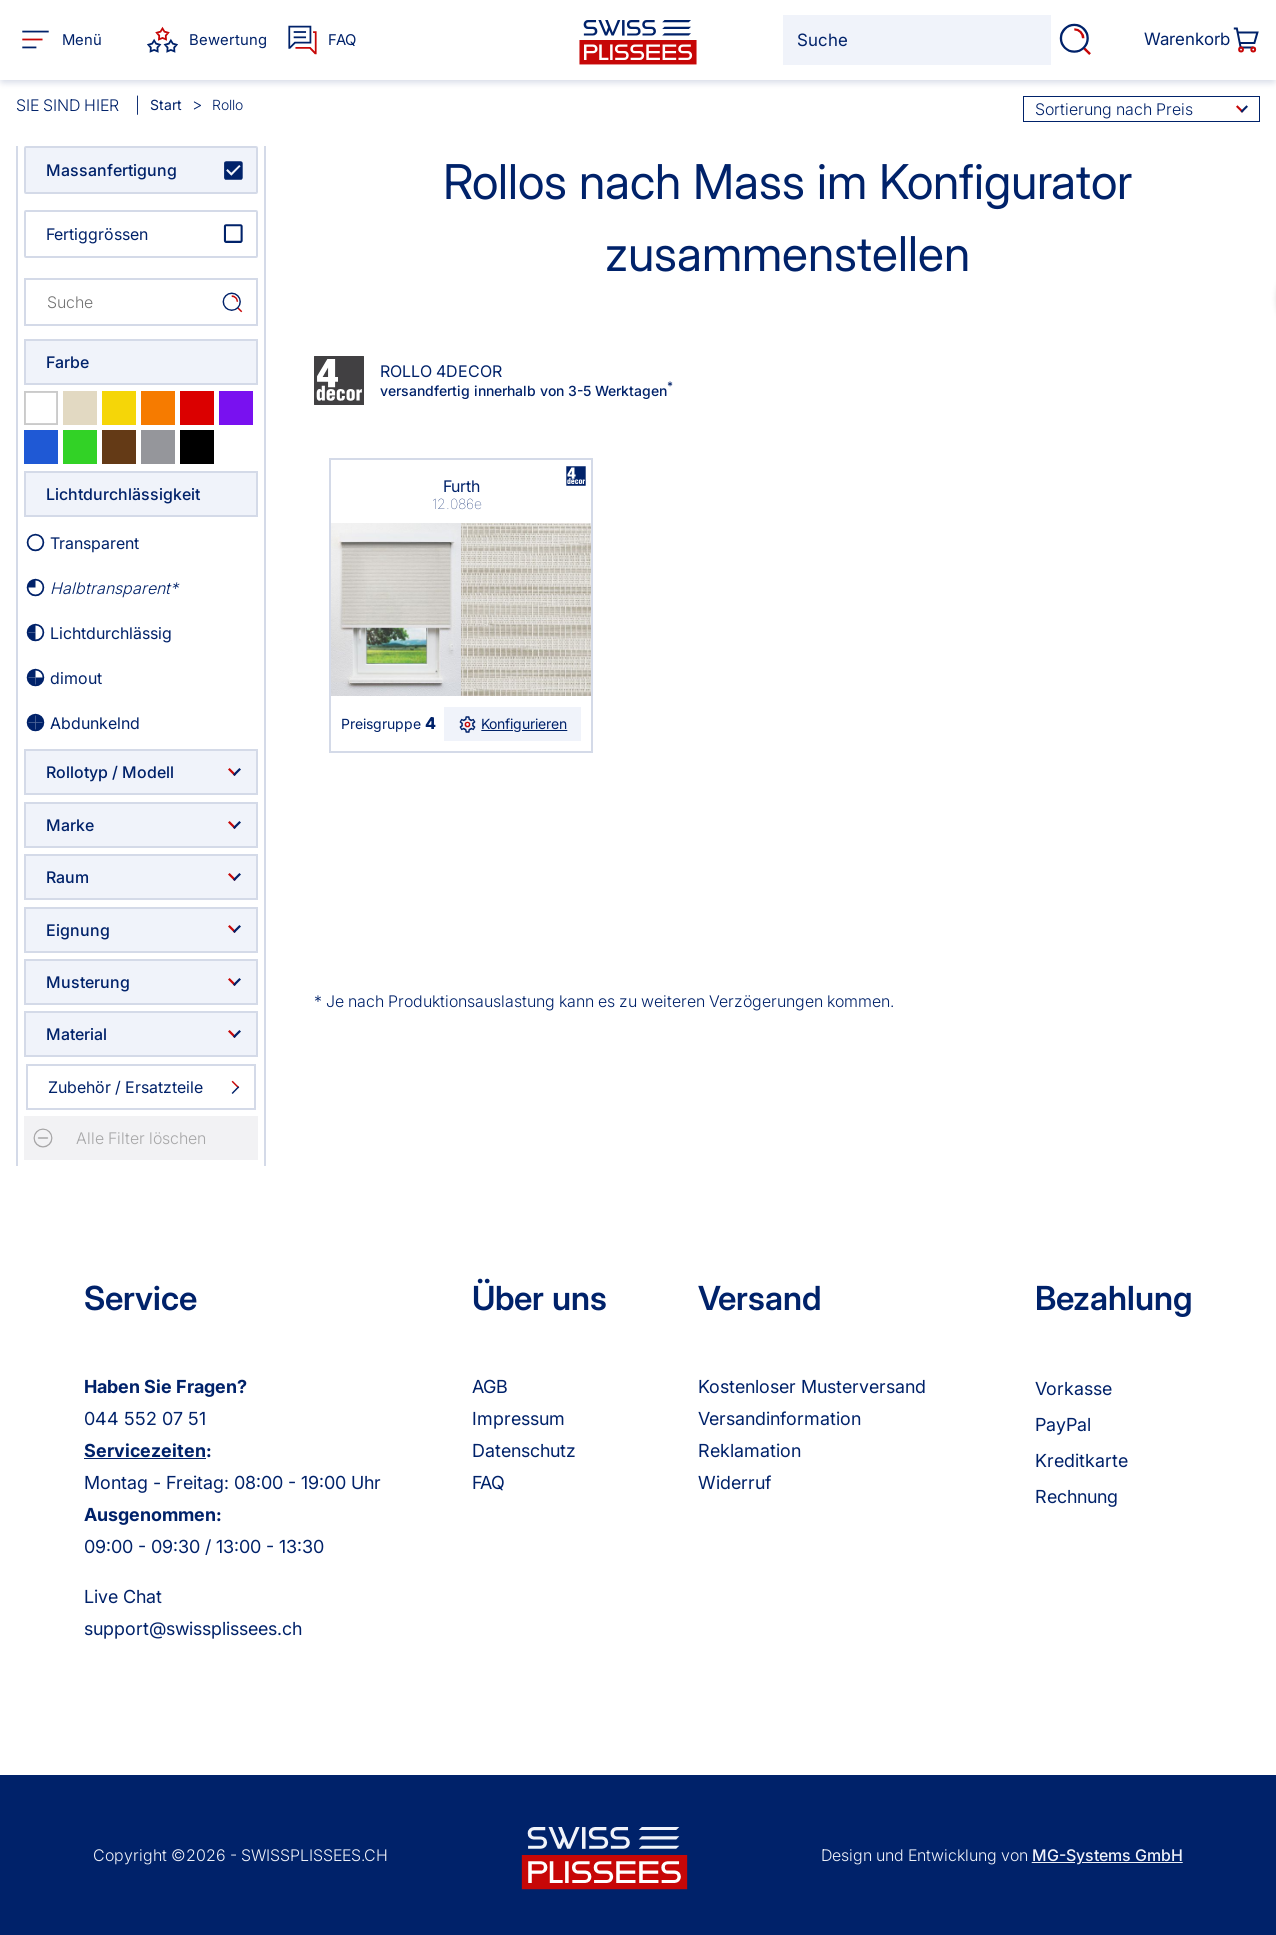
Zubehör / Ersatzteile (125, 1087)
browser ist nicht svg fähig (576, 475)
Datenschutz (524, 1450)
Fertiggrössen (97, 234)
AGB (490, 1386)
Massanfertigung (111, 170)
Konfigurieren (513, 724)
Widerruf (734, 1482)
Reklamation (749, 1450)
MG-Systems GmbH (1107, 1855)
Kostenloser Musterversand (812, 1386)
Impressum (518, 1418)
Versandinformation (779, 1418)
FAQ (488, 1482)
